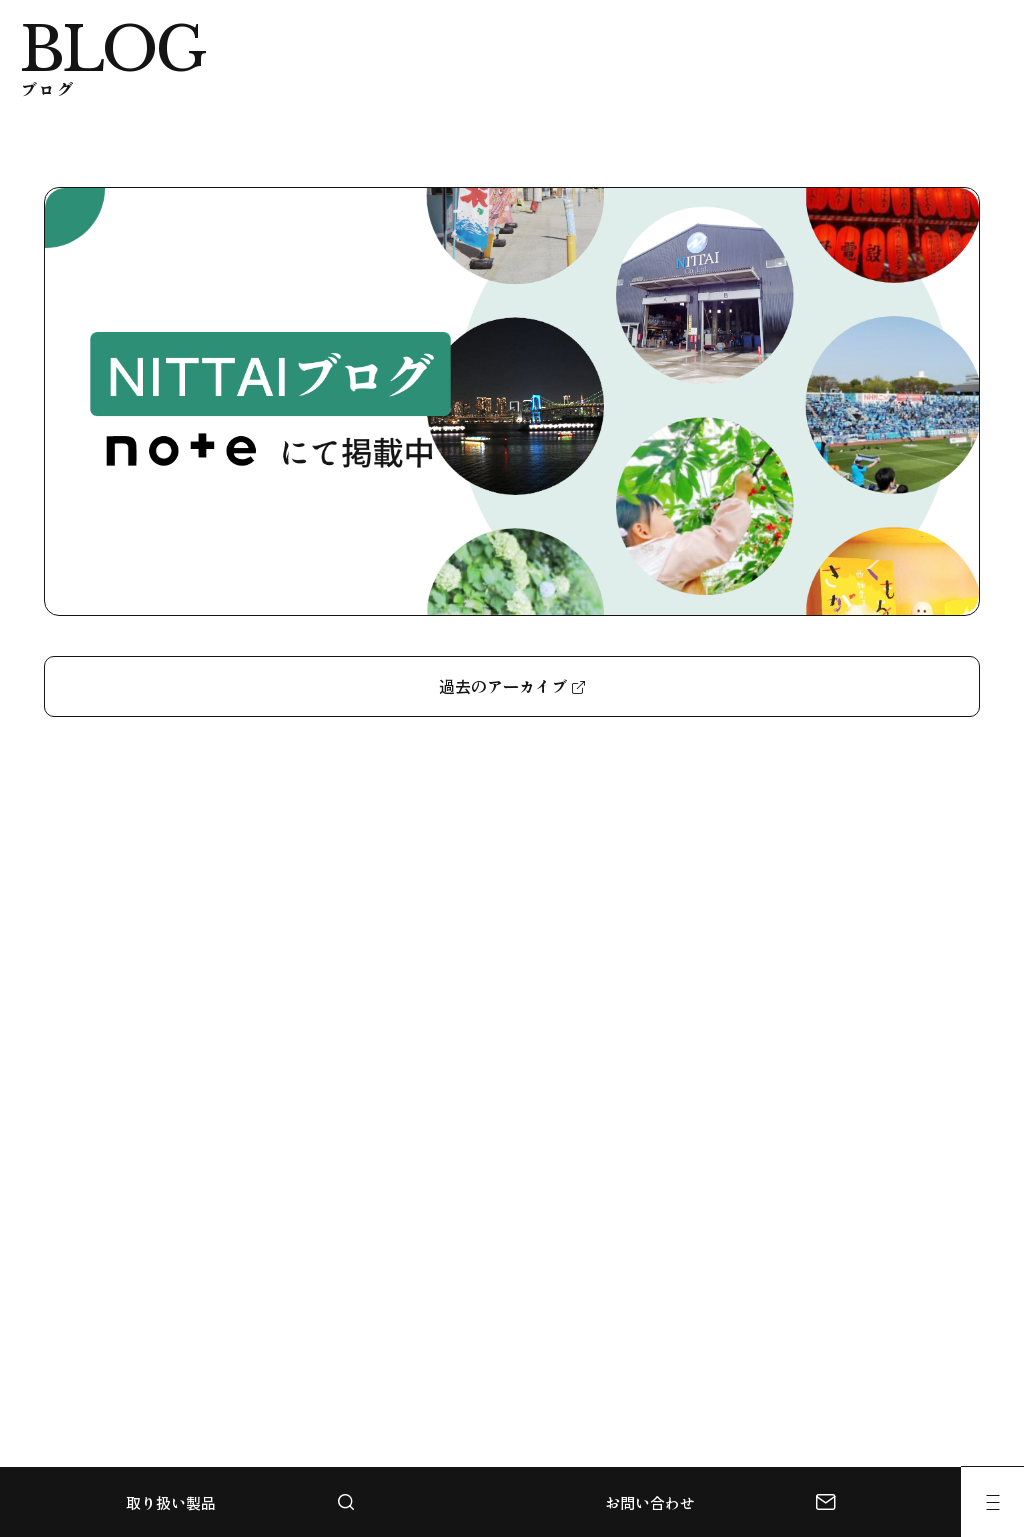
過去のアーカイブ (503, 686)
